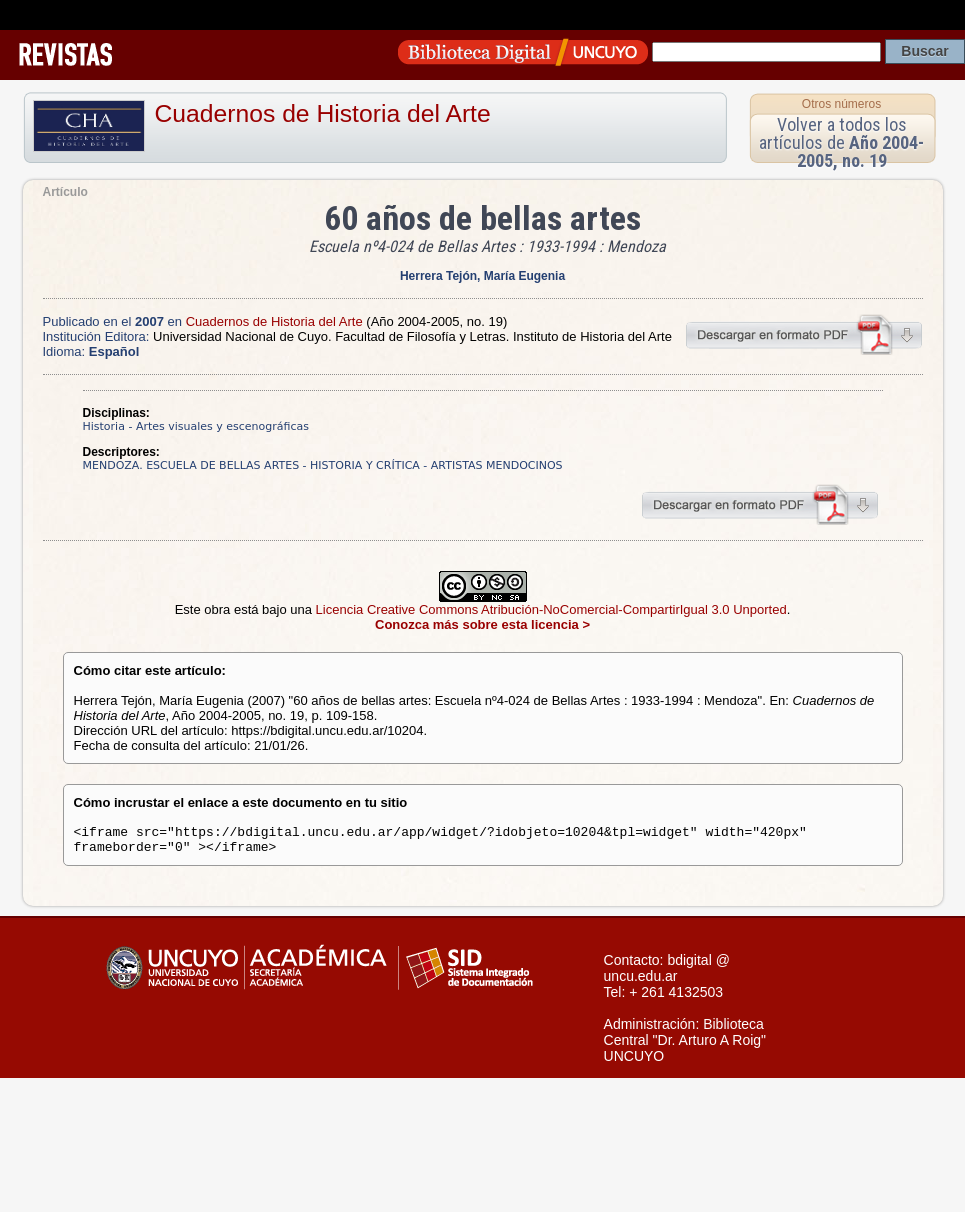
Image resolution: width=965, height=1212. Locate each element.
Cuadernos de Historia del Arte (323, 113)
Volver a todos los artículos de (841, 142)
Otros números (841, 104)
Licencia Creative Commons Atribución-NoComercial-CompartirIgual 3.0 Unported (551, 609)
